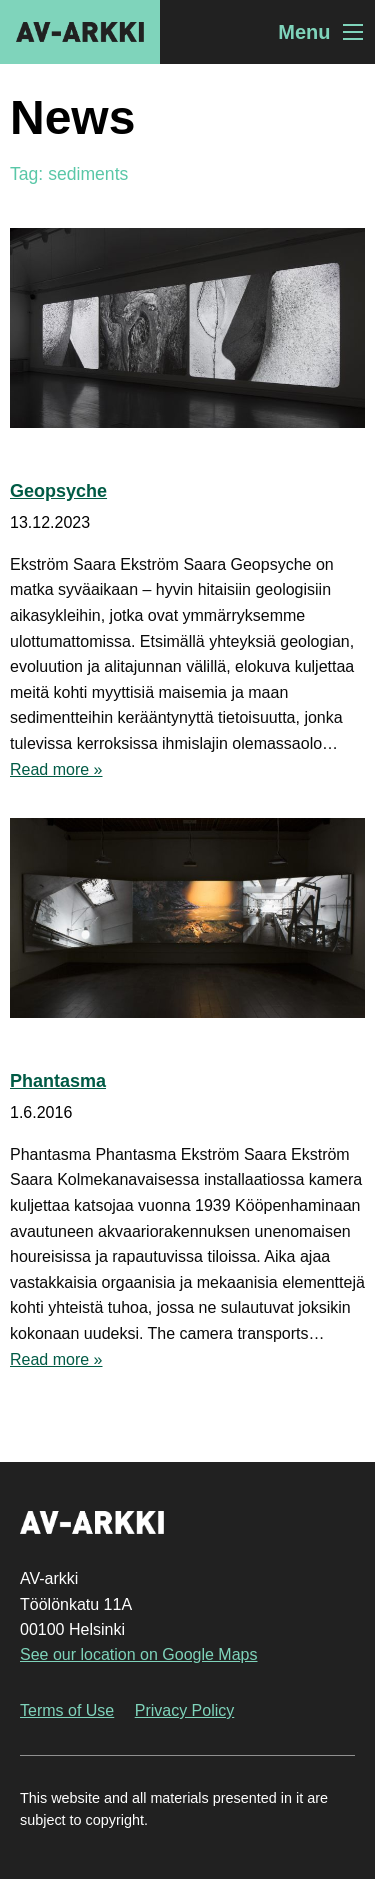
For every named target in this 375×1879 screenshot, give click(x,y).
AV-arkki (80, 32)
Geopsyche (58, 491)
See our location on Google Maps (138, 1654)
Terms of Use (67, 1710)
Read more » (56, 769)
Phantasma (58, 1081)
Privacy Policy (185, 1710)
